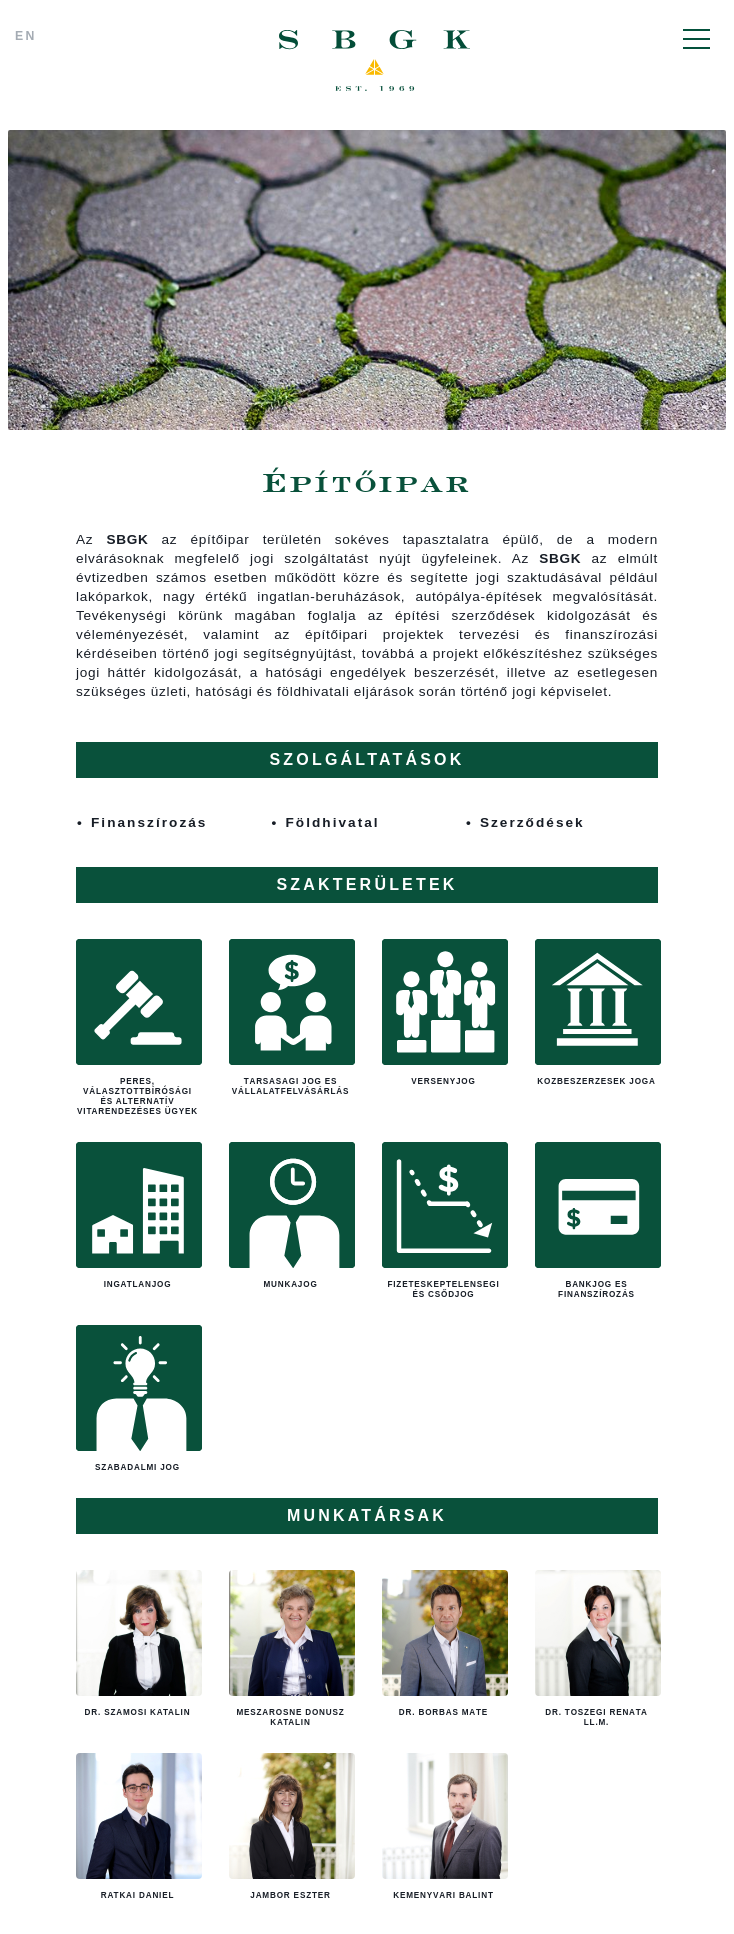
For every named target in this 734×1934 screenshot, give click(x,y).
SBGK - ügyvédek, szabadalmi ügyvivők (375, 61)
